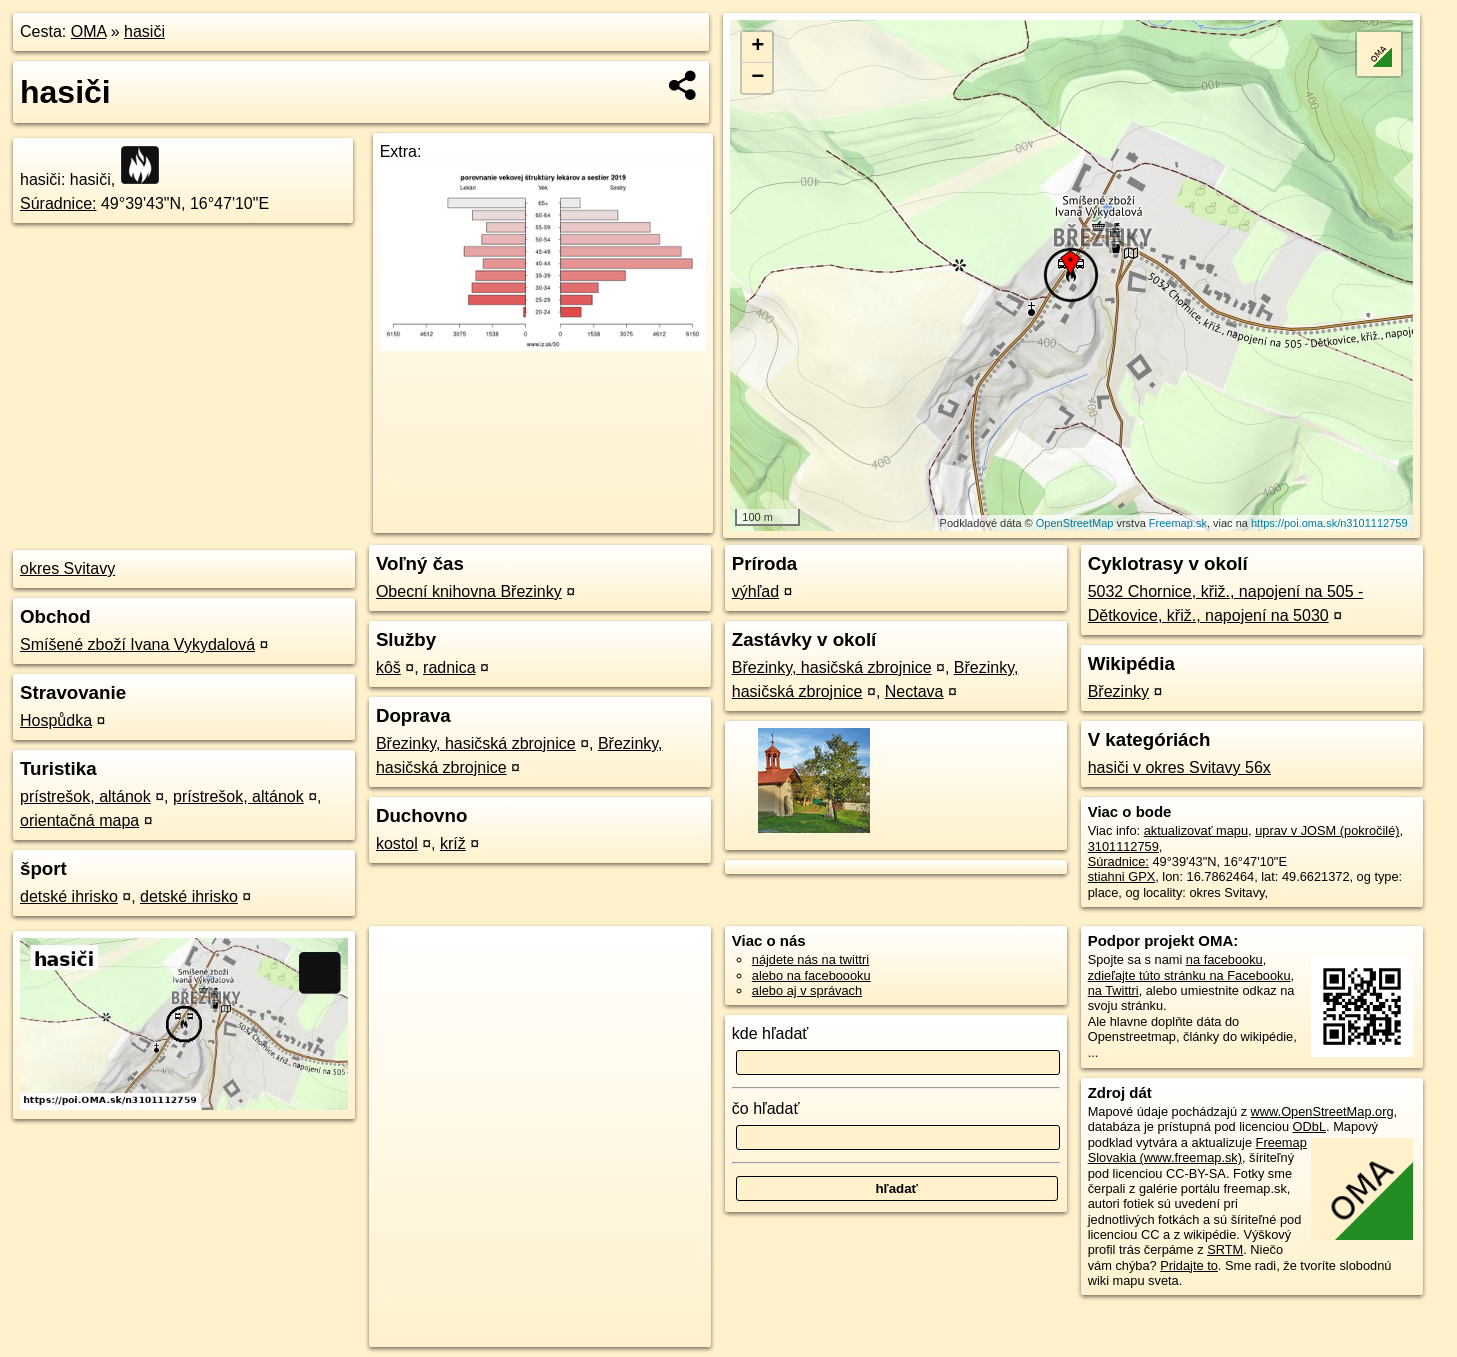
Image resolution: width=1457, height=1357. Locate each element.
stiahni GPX (1122, 876)
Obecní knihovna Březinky (469, 591)
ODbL (1309, 1126)
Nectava (914, 691)
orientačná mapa (79, 820)
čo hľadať (766, 1108)
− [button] (757, 78)
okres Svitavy (67, 568)
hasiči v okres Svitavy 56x (1179, 767)
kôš (388, 667)
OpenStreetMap (1075, 523)
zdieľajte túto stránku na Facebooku (1189, 975)
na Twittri (1113, 990)
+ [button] (757, 47)
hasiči (144, 31)
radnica (449, 667)
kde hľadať (770, 1033)
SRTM (1225, 1249)
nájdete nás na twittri (810, 959)
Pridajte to (1189, 1265)
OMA (89, 31)
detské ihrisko (69, 896)
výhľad (755, 591)
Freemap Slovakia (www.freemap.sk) (1197, 1150)
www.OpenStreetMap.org (1322, 1111)
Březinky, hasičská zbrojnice (476, 743)
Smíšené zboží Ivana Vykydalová (137, 644)
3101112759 (1123, 846)
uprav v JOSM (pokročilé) (1327, 830)
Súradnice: (58, 203)
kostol (397, 843)
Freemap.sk (1178, 523)
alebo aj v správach (807, 990)
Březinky (1118, 691)
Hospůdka (56, 720)
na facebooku (1224, 959)
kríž (453, 843)
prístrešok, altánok (85, 796)
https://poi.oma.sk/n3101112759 (1329, 523)
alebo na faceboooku (811, 975)
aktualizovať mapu (1196, 830)
